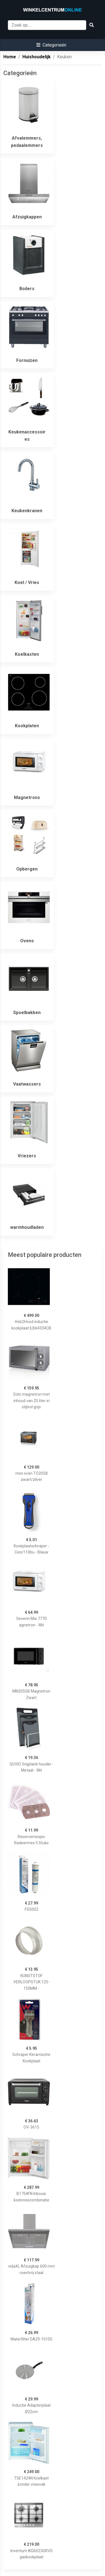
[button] (51, 45)
